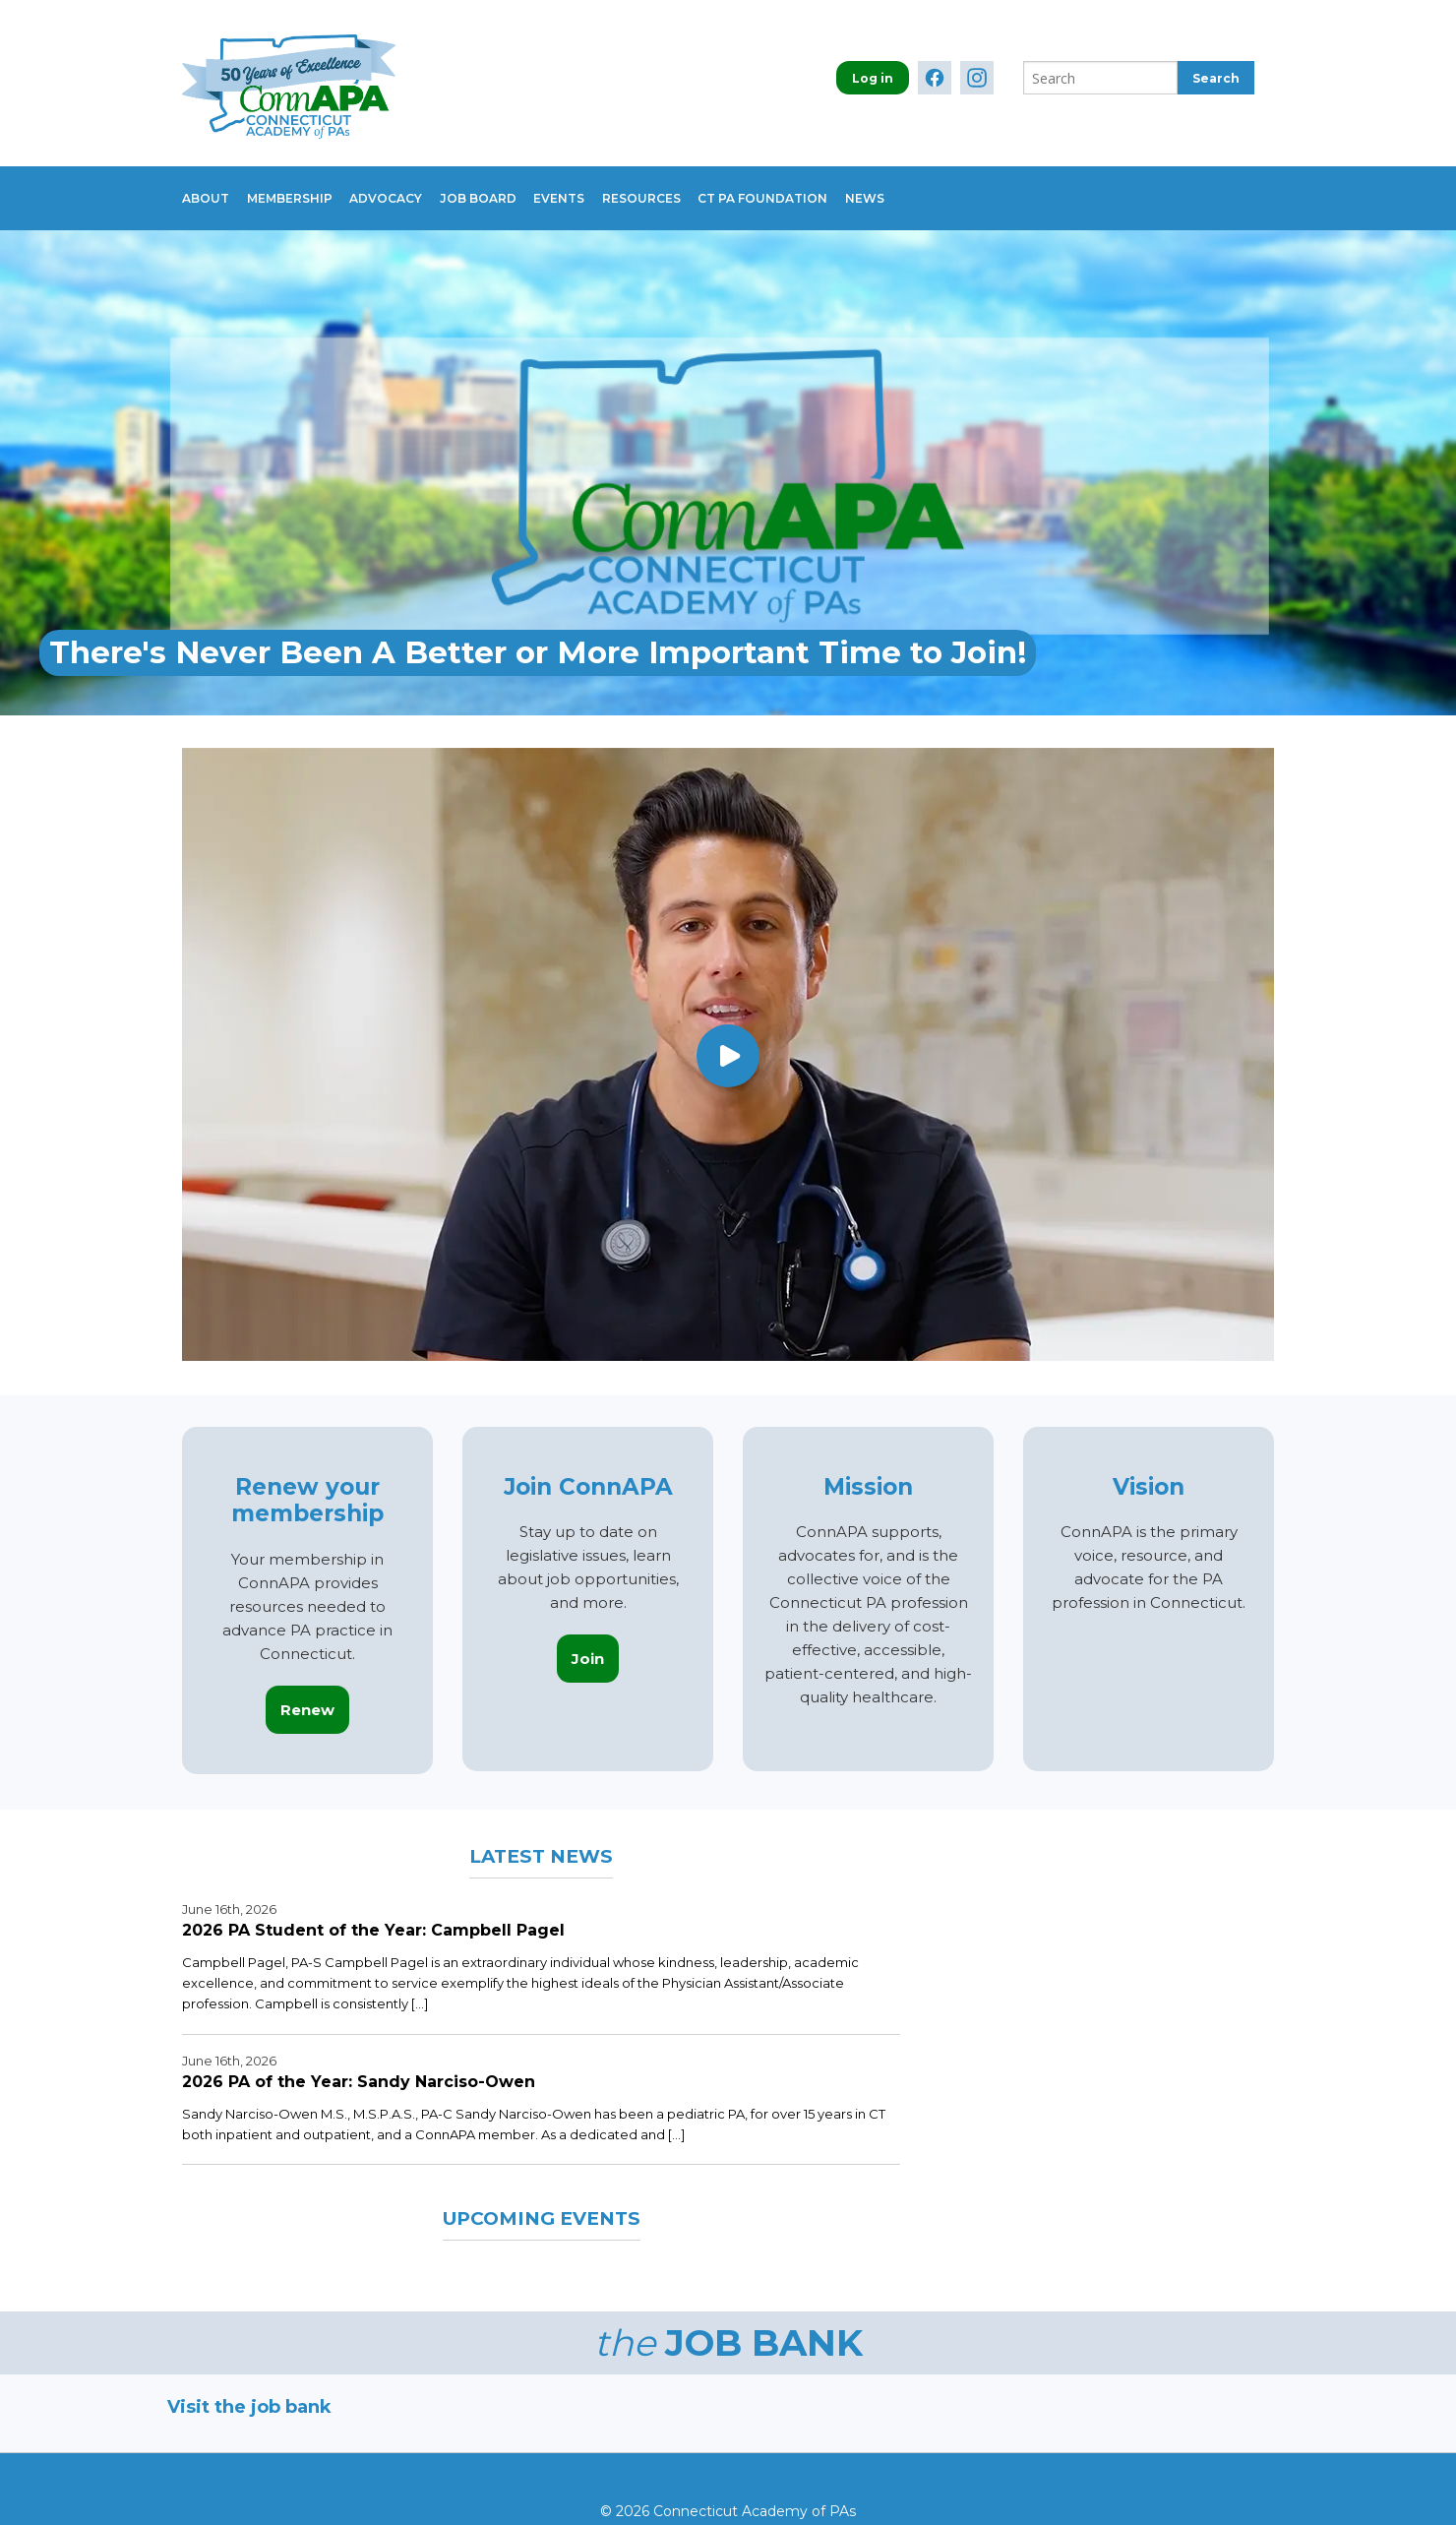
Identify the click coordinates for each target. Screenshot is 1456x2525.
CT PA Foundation (836, 188)
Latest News (542, 1835)
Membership (301, 188)
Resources (702, 188)
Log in (872, 78)
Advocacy (410, 188)
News (950, 188)
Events (608, 188)
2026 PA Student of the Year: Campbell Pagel (373, 1910)
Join (588, 1639)
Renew (307, 1690)
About (205, 188)
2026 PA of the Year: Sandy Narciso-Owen (358, 2062)
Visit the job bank (249, 2387)
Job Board (514, 188)
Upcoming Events (541, 2197)
